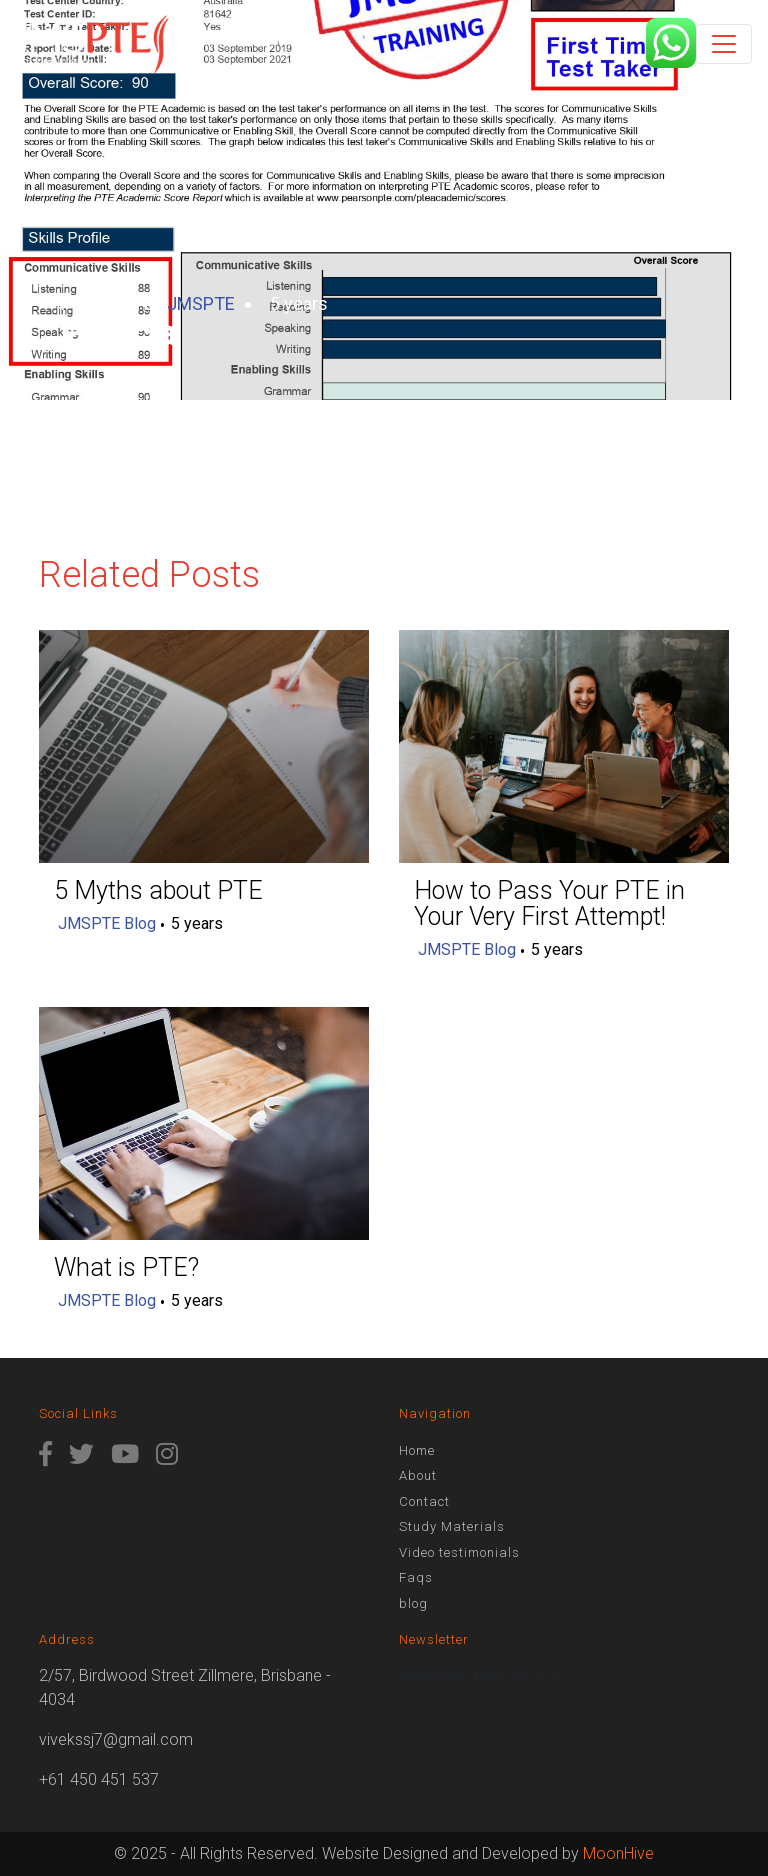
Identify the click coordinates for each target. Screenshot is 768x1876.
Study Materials (452, 1526)
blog (413, 1603)
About (418, 1475)
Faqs (416, 1577)
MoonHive (618, 1853)
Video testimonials (459, 1552)
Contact (424, 1501)
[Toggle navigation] (724, 44)
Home (417, 1450)
